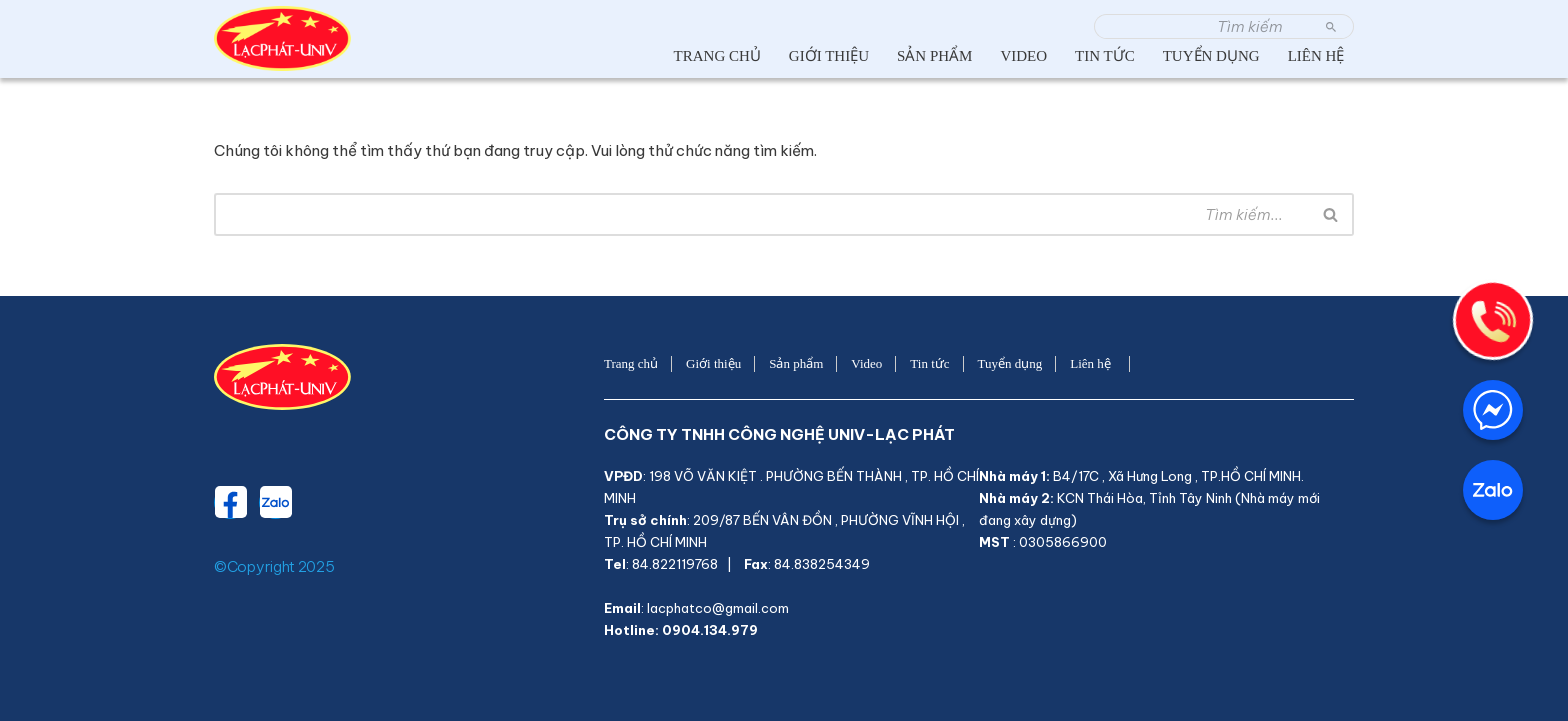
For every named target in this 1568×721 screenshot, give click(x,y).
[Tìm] (1201, 26)
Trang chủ (717, 56)
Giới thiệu (829, 56)
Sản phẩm (934, 56)
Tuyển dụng (1211, 56)
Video (1023, 56)
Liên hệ (1319, 56)
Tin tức (1105, 56)
